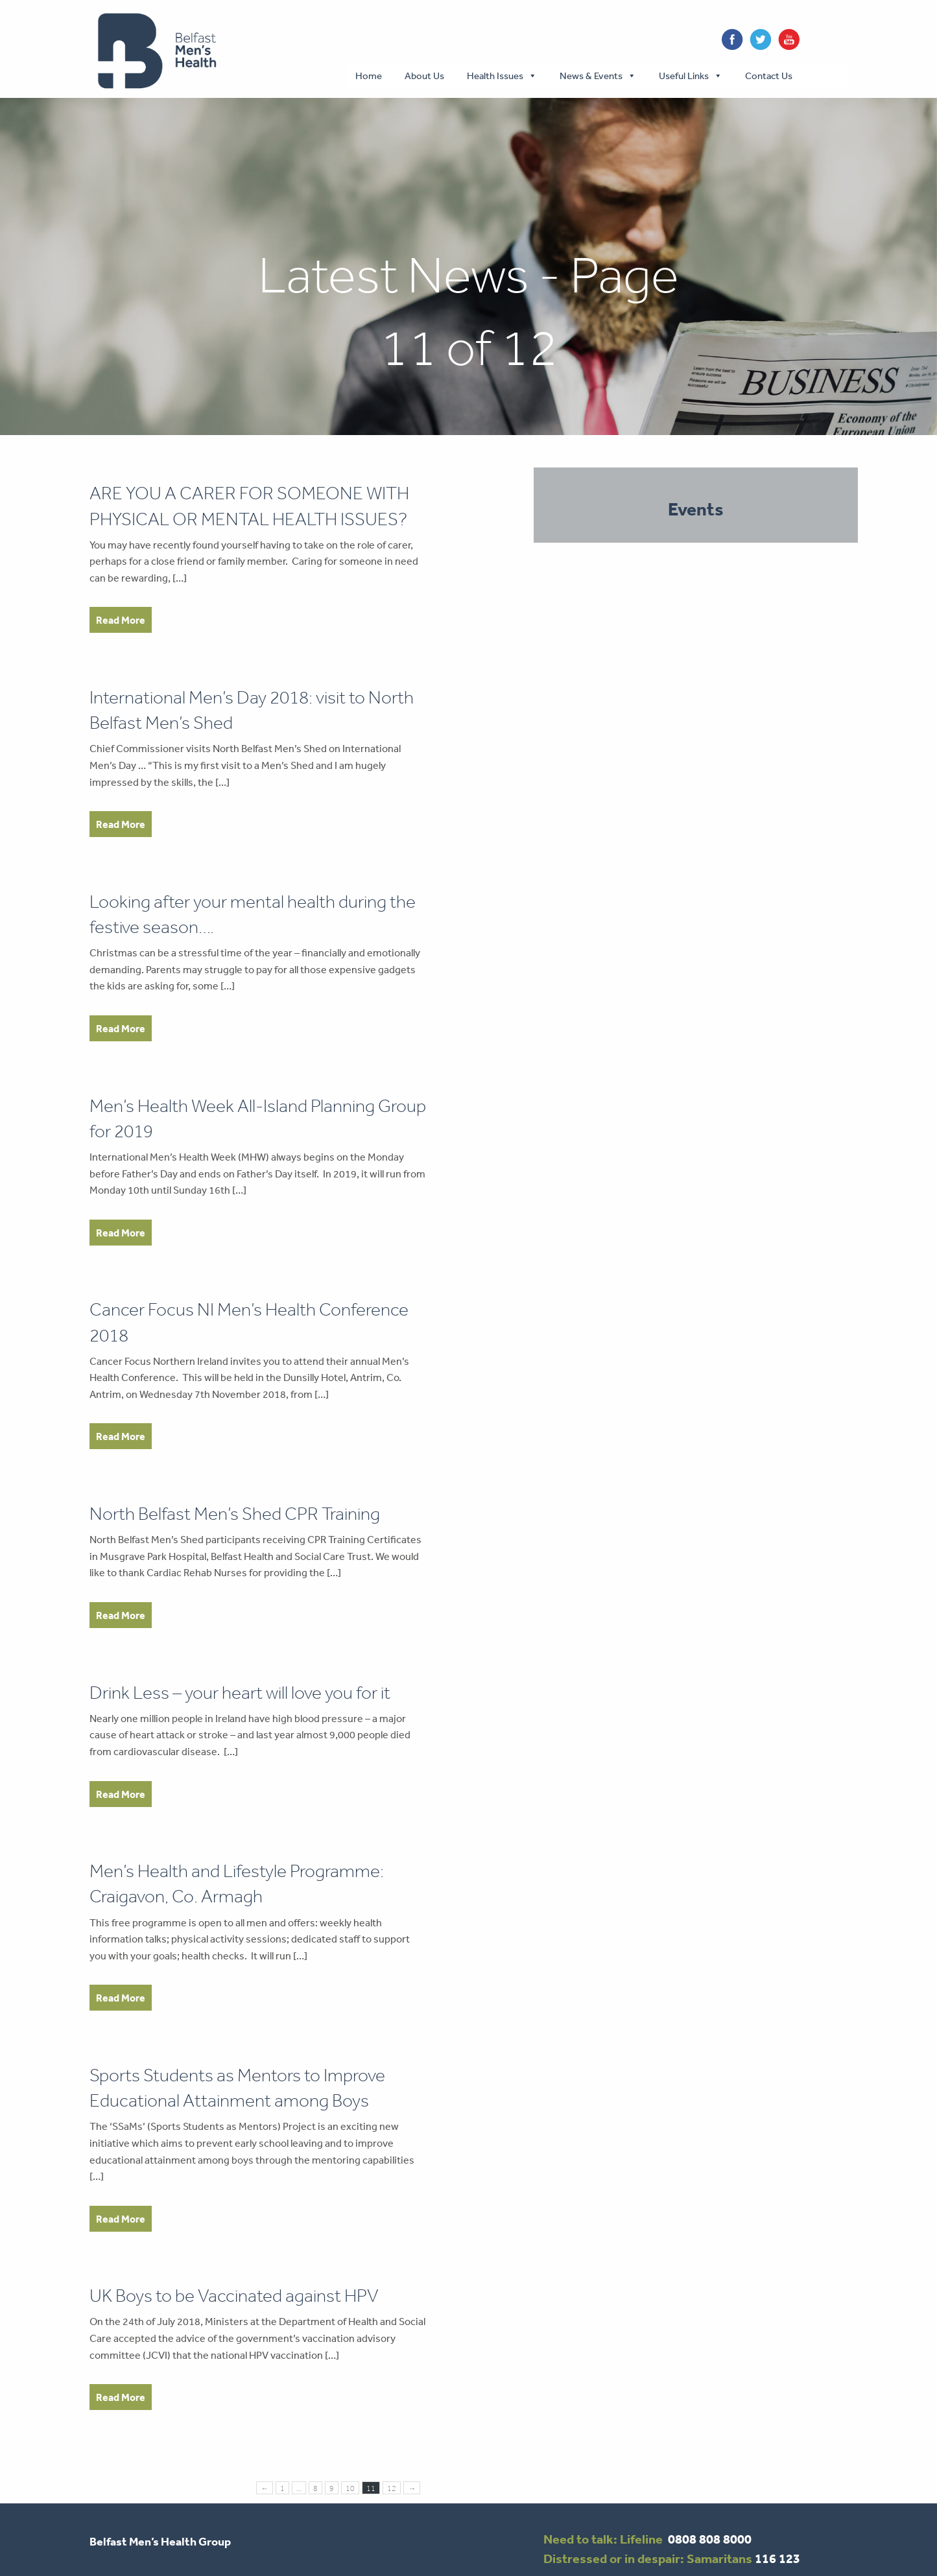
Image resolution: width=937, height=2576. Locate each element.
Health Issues (495, 75)
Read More (120, 619)
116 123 (777, 2558)
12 (391, 2488)
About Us (424, 75)
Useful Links (684, 75)
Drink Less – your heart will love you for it (239, 1692)
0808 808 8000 (710, 2539)
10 (350, 2488)
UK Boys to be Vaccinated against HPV (234, 2295)
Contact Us (768, 75)
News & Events (591, 75)
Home (368, 75)
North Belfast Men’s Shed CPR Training (234, 1513)
